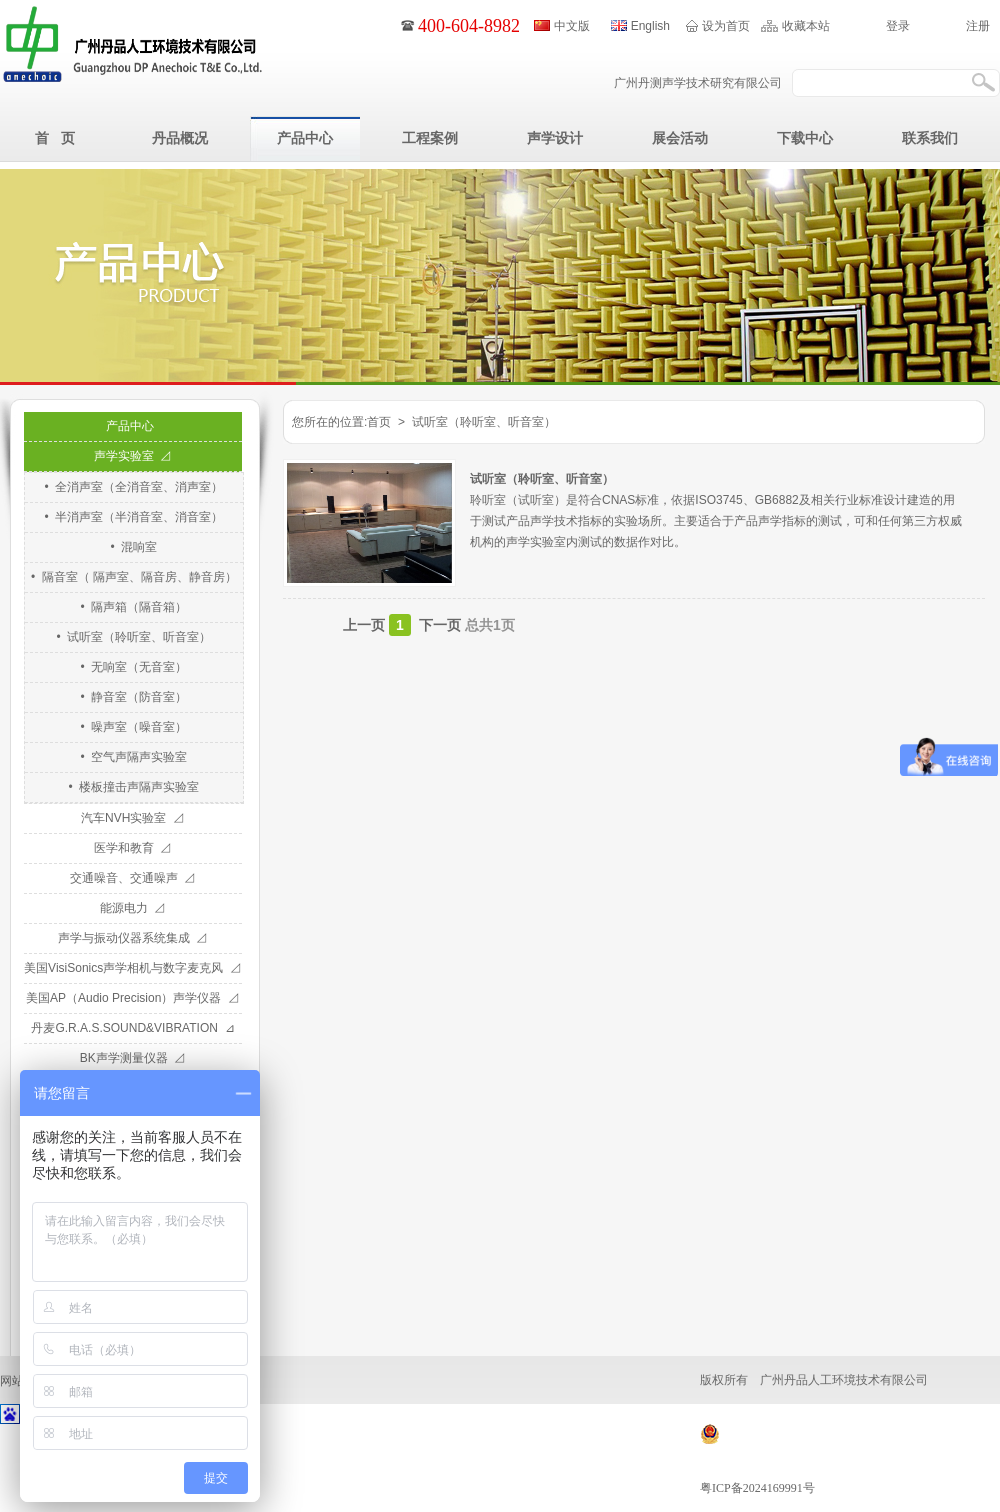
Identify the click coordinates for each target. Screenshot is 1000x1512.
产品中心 (305, 138)
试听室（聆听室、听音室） (542, 479)
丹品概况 (180, 138)
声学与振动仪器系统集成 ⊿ (133, 938)
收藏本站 (806, 26)
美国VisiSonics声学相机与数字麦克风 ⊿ (133, 968)
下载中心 (805, 138)
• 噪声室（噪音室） (134, 727)
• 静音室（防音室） (134, 697)
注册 (978, 26)
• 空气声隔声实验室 (134, 757)
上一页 (364, 625)
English (650, 26)
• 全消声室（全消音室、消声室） (134, 487)
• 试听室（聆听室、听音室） (134, 637)
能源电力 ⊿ (133, 908)
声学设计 (555, 138)
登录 (898, 26)
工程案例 (430, 138)
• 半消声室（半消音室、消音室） (134, 517)
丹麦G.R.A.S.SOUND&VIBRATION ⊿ (132, 1028)
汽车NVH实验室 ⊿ (133, 818)
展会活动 (680, 138)
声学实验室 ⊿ (133, 456)
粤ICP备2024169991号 (757, 1488)
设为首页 (726, 26)
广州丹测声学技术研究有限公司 (698, 83)
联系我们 (930, 138)
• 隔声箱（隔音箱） (134, 607)
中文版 (572, 26)
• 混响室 (134, 547)
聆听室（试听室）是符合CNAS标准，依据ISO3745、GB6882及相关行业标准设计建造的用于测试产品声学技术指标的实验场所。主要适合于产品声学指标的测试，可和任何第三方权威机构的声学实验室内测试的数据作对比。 (716, 521)
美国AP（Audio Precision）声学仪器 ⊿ (133, 998)
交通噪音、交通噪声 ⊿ (133, 878)
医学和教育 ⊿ (133, 848)
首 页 (55, 138)
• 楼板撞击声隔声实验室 (134, 787)
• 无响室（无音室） (134, 667)
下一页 (440, 625)
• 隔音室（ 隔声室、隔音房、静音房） (134, 577)
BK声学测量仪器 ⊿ (133, 1058)
